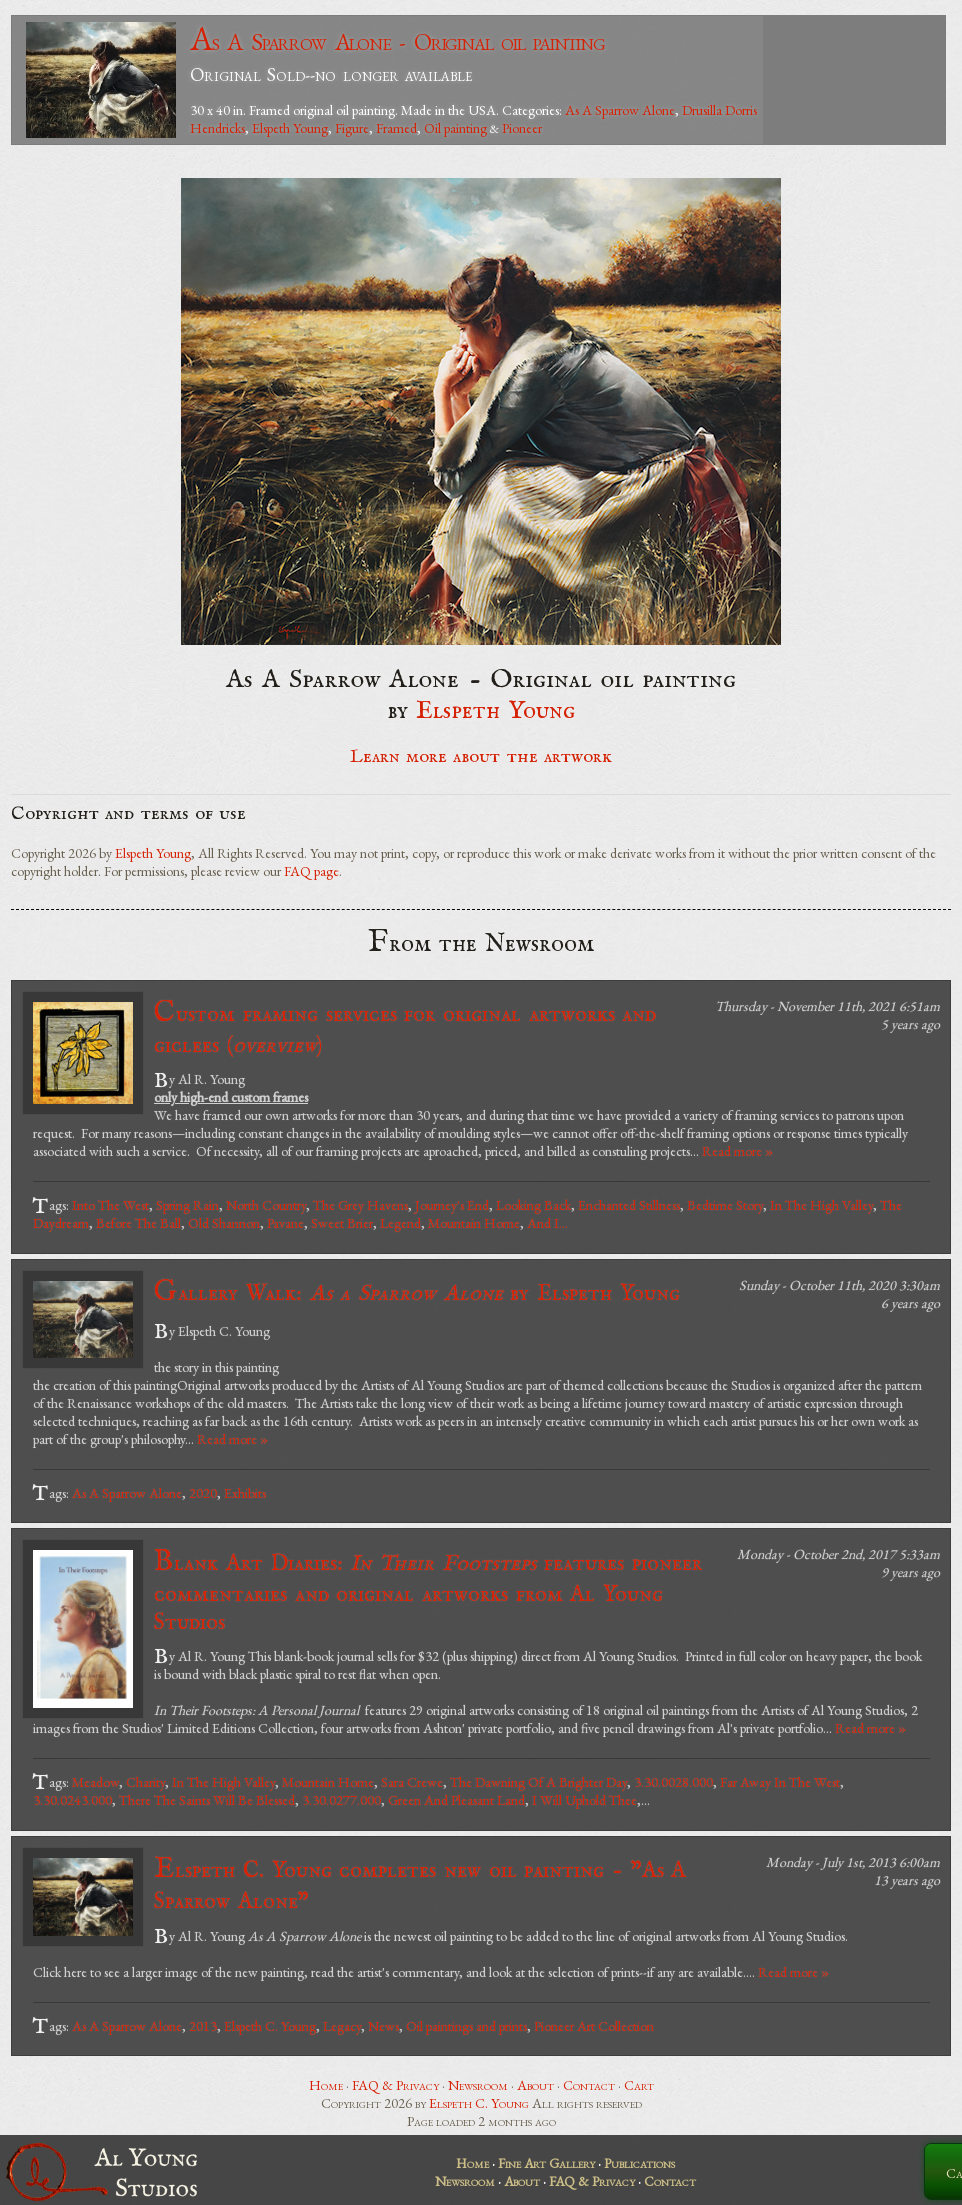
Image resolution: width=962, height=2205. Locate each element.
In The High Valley (821, 1205)
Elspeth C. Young (270, 2026)
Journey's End (452, 1205)
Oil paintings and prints (466, 2026)
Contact (589, 2085)
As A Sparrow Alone (620, 110)
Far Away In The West (780, 1782)
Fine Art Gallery (546, 2163)
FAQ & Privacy (395, 2085)
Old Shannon (224, 1223)
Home (326, 2085)
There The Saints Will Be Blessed (207, 1800)
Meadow (95, 1782)
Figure (352, 128)
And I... (547, 1223)
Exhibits (245, 1493)
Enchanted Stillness (629, 1205)
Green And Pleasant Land (456, 1800)
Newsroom (478, 2085)
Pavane (285, 1223)
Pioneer (522, 128)
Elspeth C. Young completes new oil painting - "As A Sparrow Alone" (420, 1883)
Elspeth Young (290, 128)
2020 (203, 1493)
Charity (145, 1782)
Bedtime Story (725, 1205)
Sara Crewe (412, 1782)
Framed (396, 128)
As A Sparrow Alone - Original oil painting (397, 41)
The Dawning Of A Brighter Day (538, 1782)
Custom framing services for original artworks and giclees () (405, 1027)
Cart (639, 2085)
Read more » (737, 1151)
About (535, 2085)
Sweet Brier (342, 1223)
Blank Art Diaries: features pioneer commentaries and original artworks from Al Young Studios (428, 1590)
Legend (400, 1223)
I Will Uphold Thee (584, 1800)
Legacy (342, 2026)
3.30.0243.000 (72, 1800)
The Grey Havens (360, 1205)
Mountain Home (474, 1223)
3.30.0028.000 (673, 1782)
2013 (203, 2026)
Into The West (110, 1205)
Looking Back (533, 1205)
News (383, 2026)
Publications (639, 2163)
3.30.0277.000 (341, 1800)
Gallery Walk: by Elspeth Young (417, 1292)
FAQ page (311, 871)
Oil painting (455, 128)
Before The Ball (138, 1223)
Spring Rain (187, 1205)
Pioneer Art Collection (594, 2026)
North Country (266, 1205)
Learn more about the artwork (481, 757)
